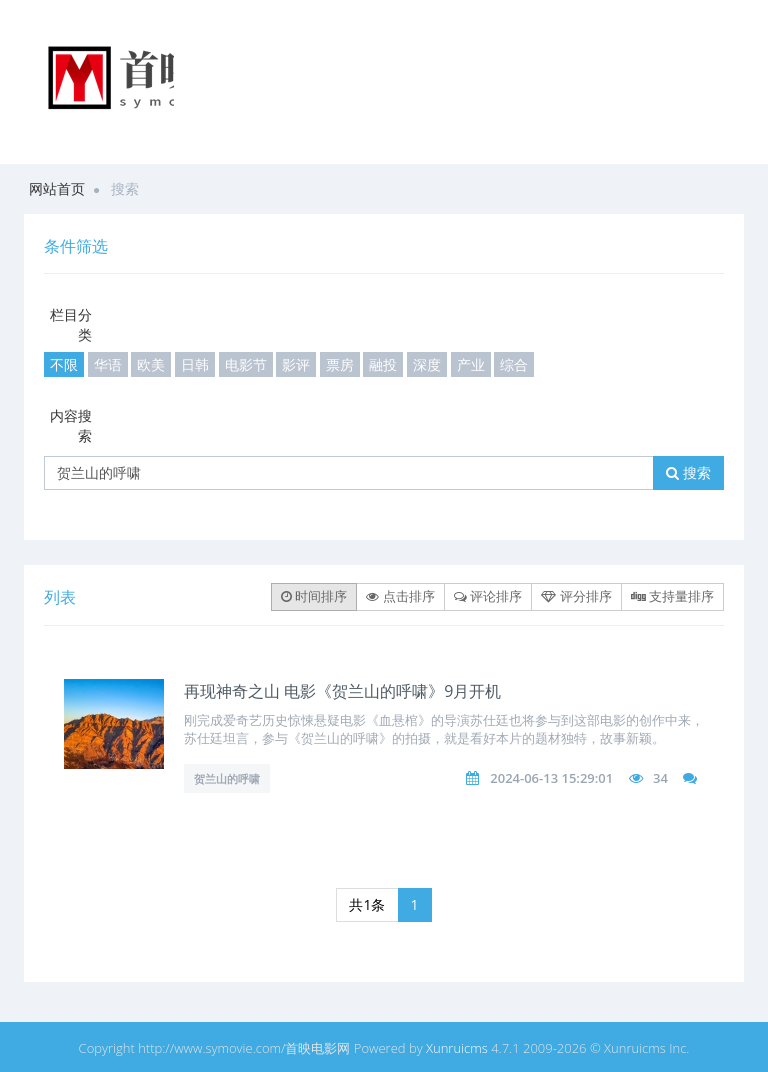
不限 (64, 364)
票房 (340, 364)
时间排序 (314, 596)
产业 (471, 364)
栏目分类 (71, 324)
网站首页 (57, 188)
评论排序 (488, 596)
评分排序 (576, 596)
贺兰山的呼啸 (227, 778)
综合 (514, 364)
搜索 (688, 472)
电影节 (246, 364)
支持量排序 (672, 596)
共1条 (367, 904)
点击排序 (400, 596)
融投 (383, 364)
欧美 (151, 364)
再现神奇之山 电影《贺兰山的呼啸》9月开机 (342, 691)
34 (660, 778)
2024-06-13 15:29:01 (551, 778)
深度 (427, 364)
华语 (108, 364)
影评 (296, 364)
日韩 (195, 364)
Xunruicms (457, 1048)
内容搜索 (71, 425)
